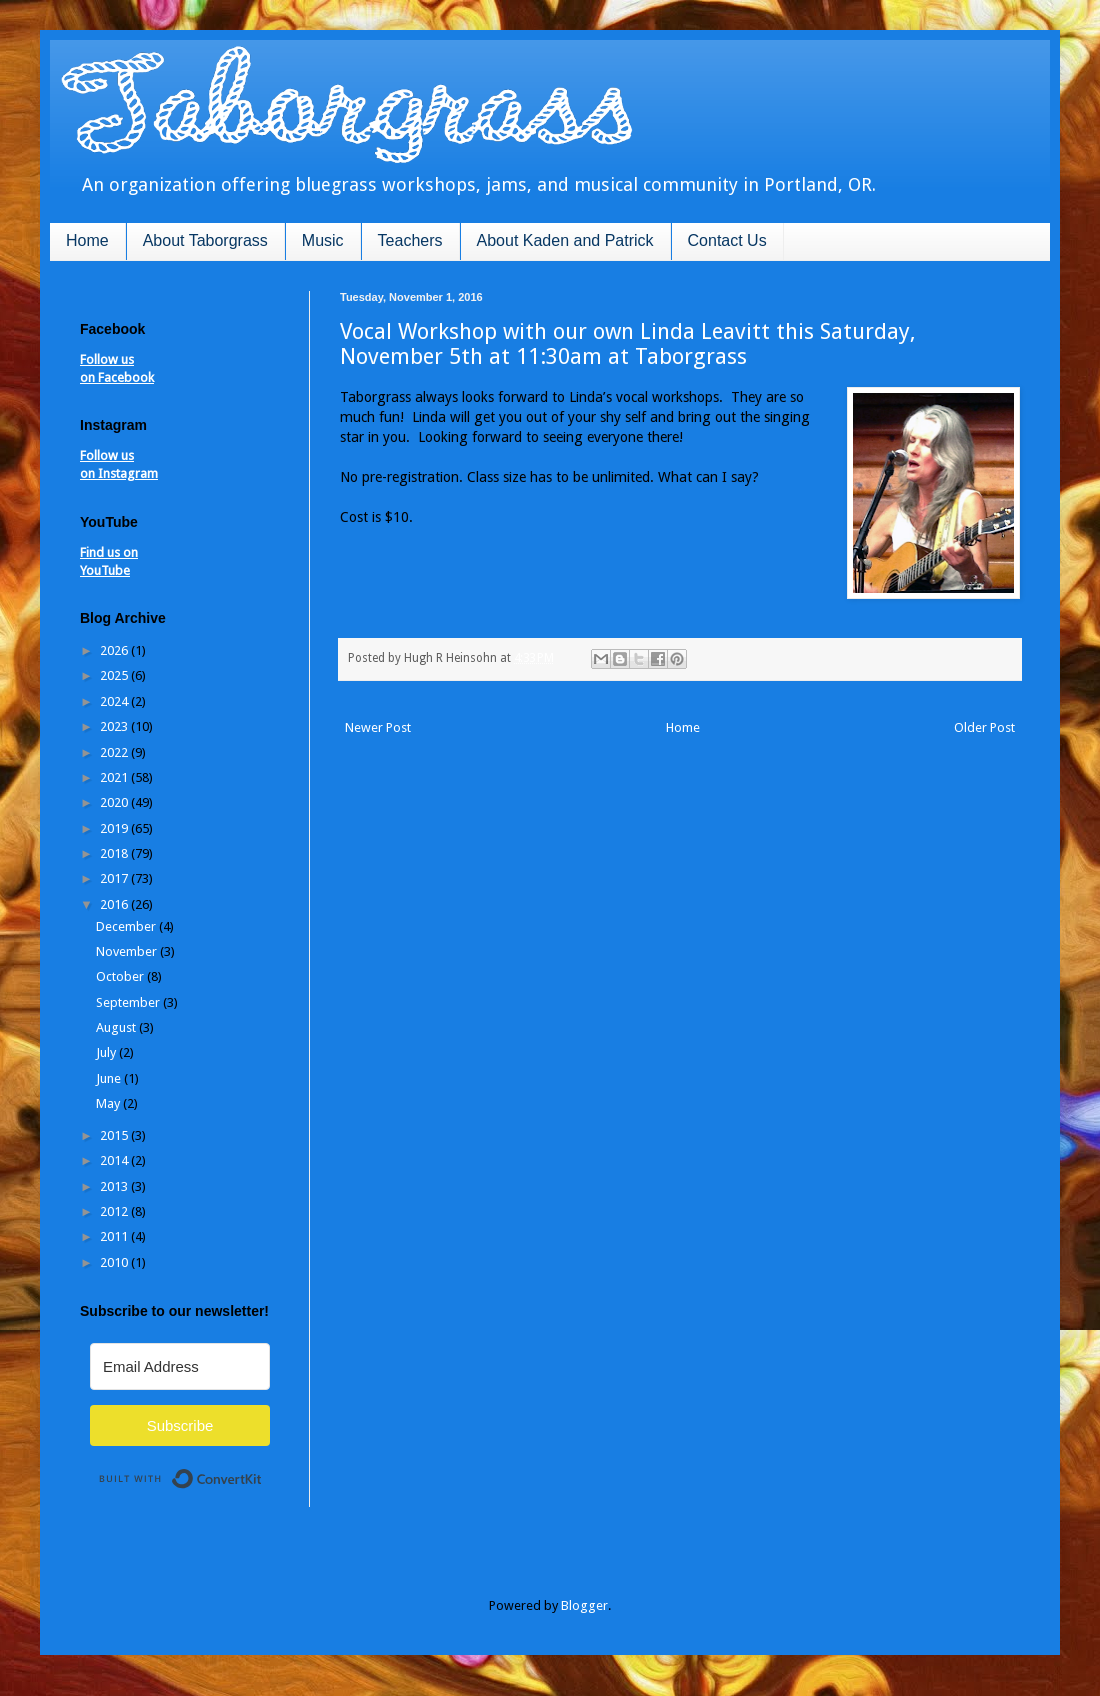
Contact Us (727, 240)
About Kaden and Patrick (565, 240)
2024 (115, 701)
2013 (115, 1186)
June (110, 1078)
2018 (115, 853)
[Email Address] (180, 1366)
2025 (115, 675)
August (117, 1027)
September (129, 1002)
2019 (115, 828)
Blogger (584, 1605)
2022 (115, 752)
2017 (115, 878)
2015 (115, 1135)
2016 (115, 904)
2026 (115, 650)
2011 (115, 1236)
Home (87, 240)
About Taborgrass (205, 240)
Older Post (984, 727)
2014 (115, 1160)
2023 (115, 726)
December (127, 926)
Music (323, 240)
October (121, 976)
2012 (115, 1211)
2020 (115, 802)
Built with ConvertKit (262, 1470)
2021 (115, 777)
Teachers (410, 240)
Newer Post (378, 727)
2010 (115, 1262)
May (109, 1103)
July (107, 1052)
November (128, 951)
